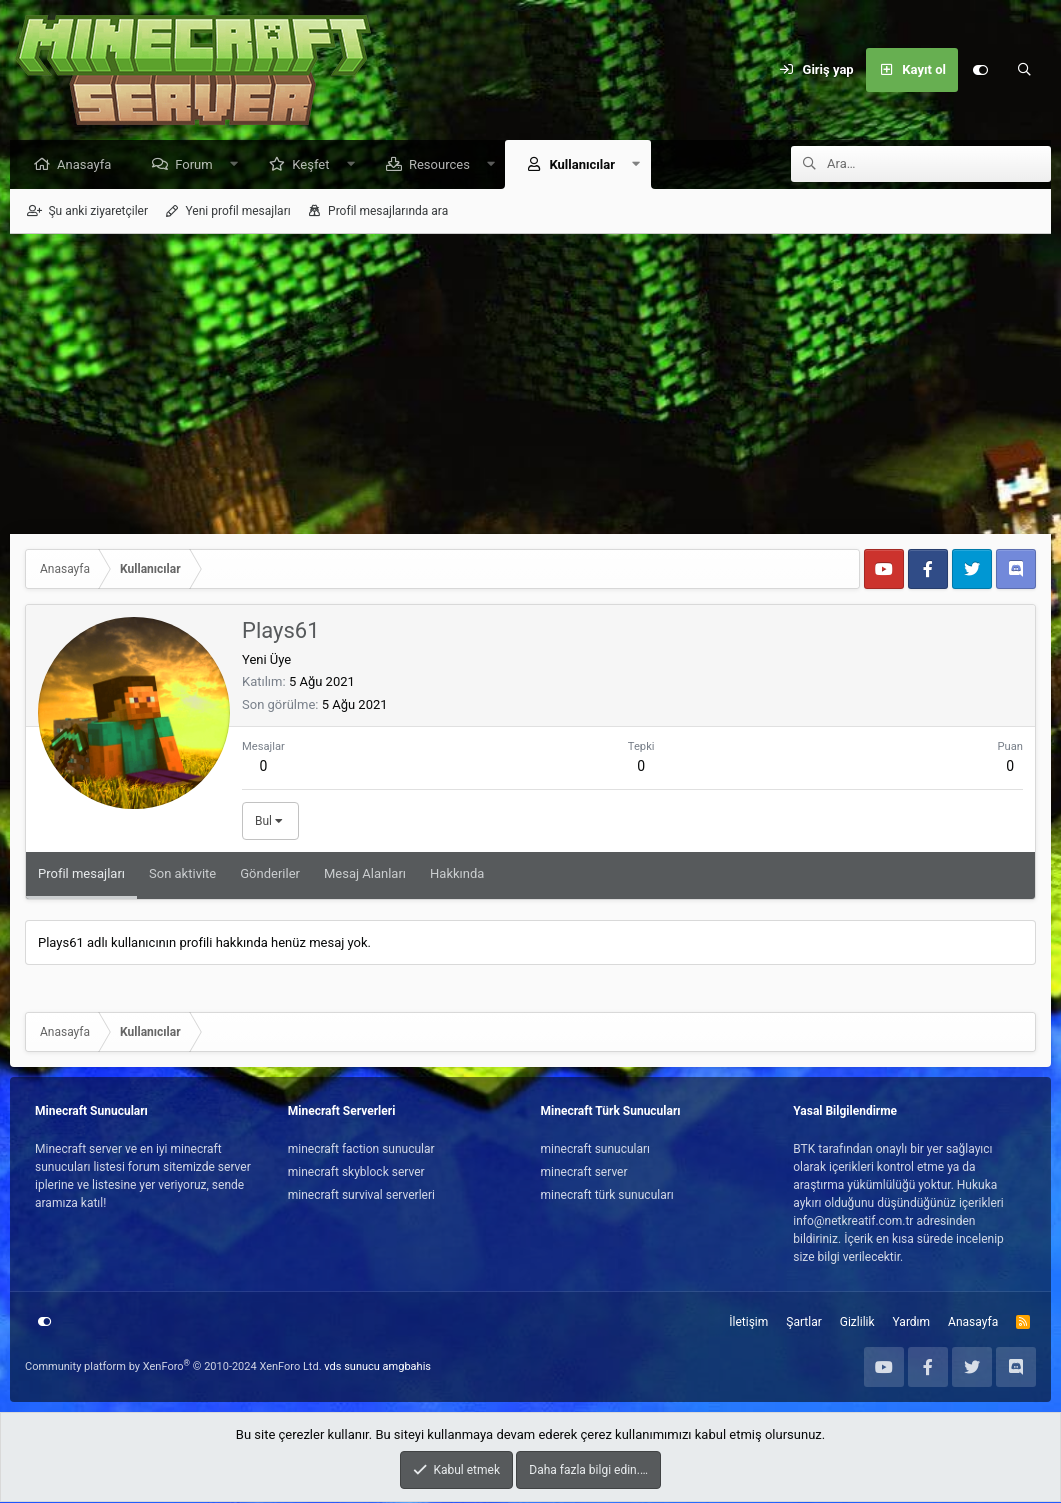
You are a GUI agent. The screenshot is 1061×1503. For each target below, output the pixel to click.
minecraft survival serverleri (361, 1196)
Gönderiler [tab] (270, 874)
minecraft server (584, 1173)
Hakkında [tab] (457, 874)
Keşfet (315, 165)
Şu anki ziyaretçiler (98, 212)
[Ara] (1024, 70)
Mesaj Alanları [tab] (365, 874)
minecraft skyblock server (356, 1173)
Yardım (912, 1323)
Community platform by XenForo (173, 1367)
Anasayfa (89, 165)
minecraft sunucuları (596, 1150)
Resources (444, 165)
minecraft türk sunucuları (607, 1196)
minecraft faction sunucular (361, 1150)
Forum (198, 165)
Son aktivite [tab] (182, 874)
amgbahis (407, 1367)
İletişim (748, 1323)
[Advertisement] (530, 385)
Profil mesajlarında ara (388, 212)
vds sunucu (352, 1367)
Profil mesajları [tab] (81, 874)
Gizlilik (857, 1323)
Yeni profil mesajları (237, 212)
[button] (238, 165)
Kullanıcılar (587, 165)
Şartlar (803, 1323)
